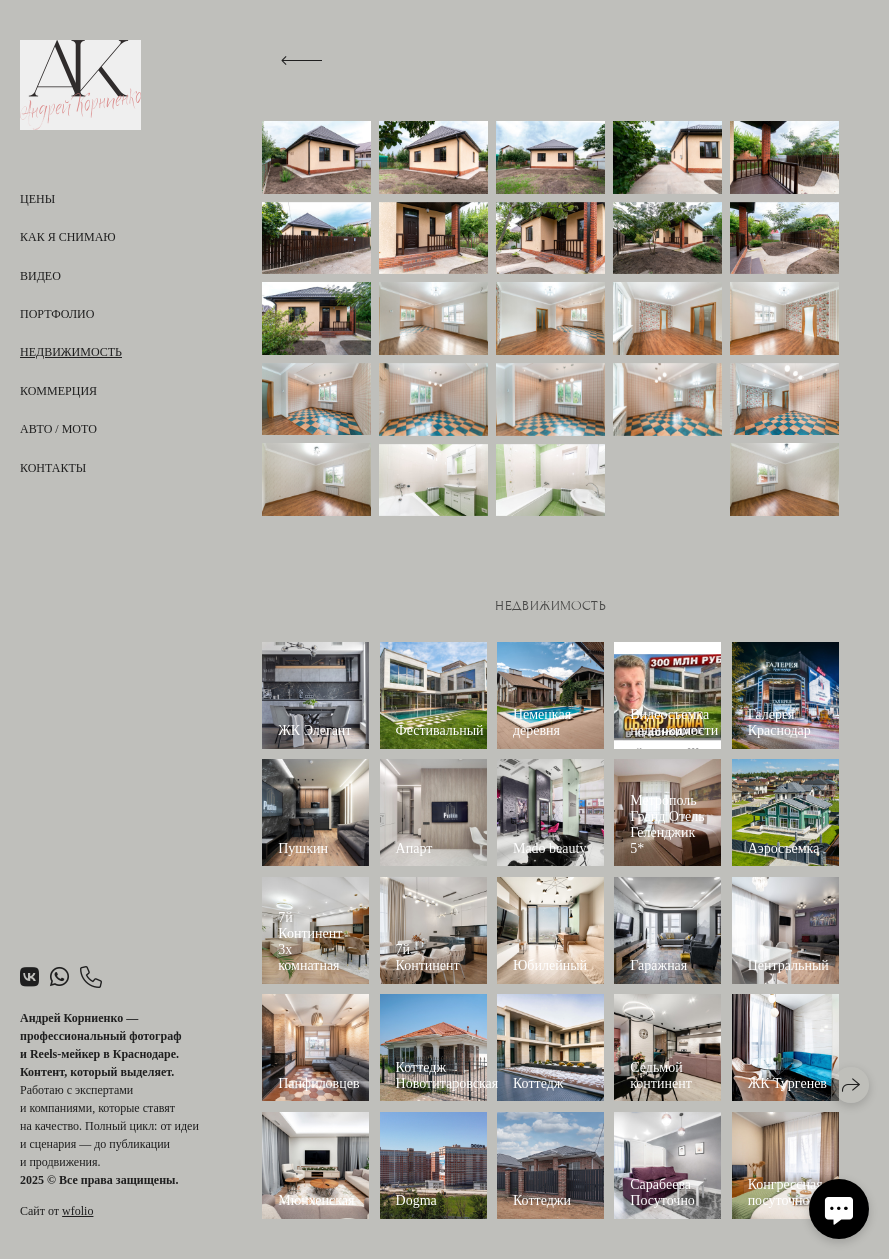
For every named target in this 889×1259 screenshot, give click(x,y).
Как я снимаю (68, 237)
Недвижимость (71, 352)
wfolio (77, 1211)
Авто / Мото (58, 429)
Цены (37, 199)
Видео (40, 276)
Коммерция (58, 391)
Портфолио (57, 314)
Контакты (53, 468)
